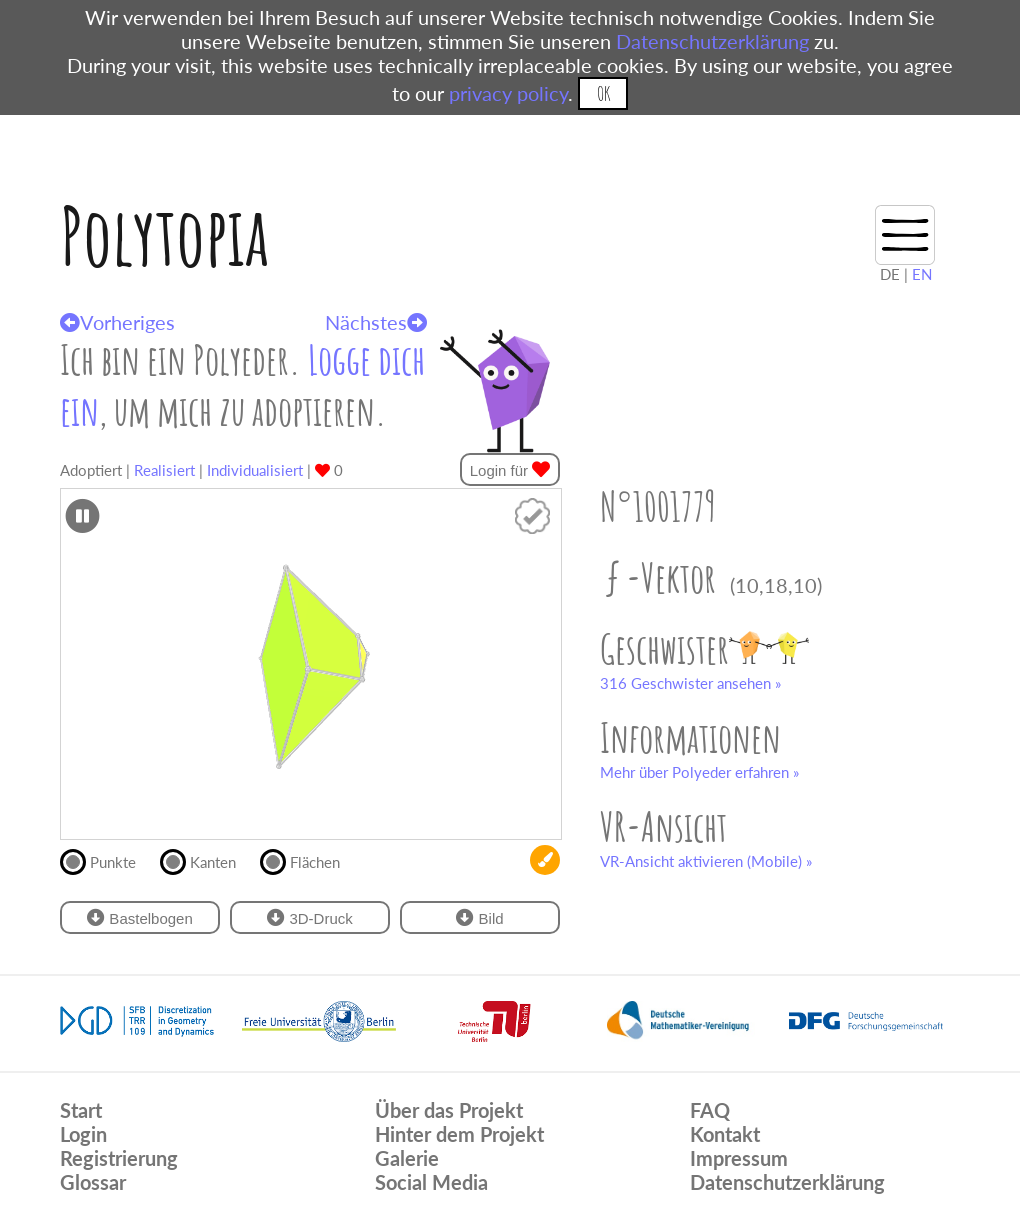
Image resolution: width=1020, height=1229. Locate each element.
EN (922, 274)
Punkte (106, 860)
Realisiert (164, 470)
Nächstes (376, 322)
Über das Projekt (449, 1110)
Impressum (739, 1158)
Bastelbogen (140, 917)
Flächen (308, 860)
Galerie (407, 1158)
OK (603, 93)
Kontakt (725, 1134)
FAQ (710, 1110)
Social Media (431, 1182)
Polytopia (164, 235)
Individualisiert (255, 470)
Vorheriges (117, 322)
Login (83, 1134)
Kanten (206, 860)
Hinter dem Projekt (459, 1134)
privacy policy (508, 93)
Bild (479, 917)
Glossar (93, 1182)
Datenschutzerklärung (712, 41)
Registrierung (119, 1158)
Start (81, 1110)
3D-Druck (310, 917)
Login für (510, 469)
